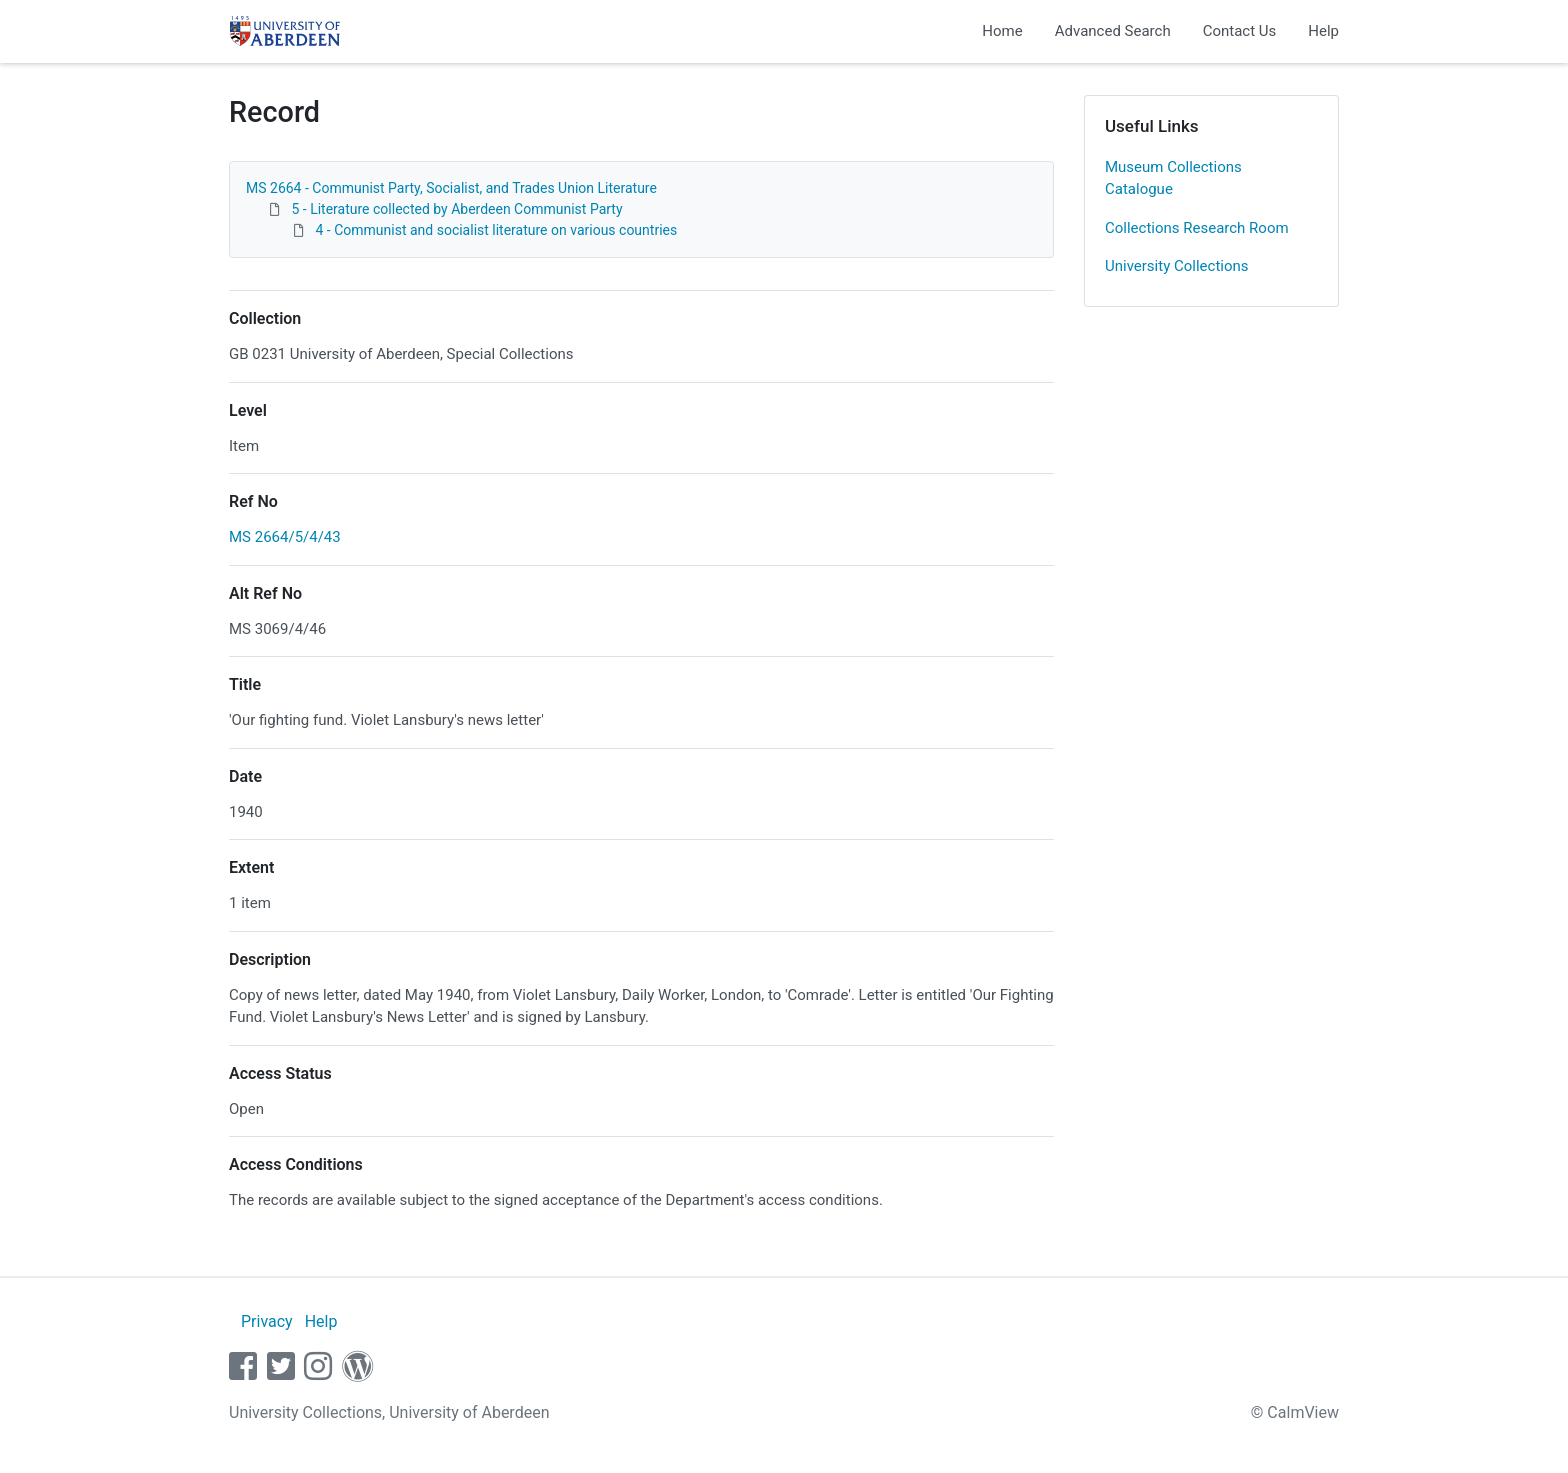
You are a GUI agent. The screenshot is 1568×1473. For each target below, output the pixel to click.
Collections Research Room (1197, 228)
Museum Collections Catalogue (1173, 178)
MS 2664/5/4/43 (285, 537)
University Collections (1177, 266)
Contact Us (1240, 31)
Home (1002, 31)
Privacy (267, 1321)
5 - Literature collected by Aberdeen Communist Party (456, 209)
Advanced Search (1113, 31)
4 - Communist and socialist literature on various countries (496, 230)
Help (1323, 31)
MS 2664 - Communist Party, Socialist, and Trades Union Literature (451, 188)
